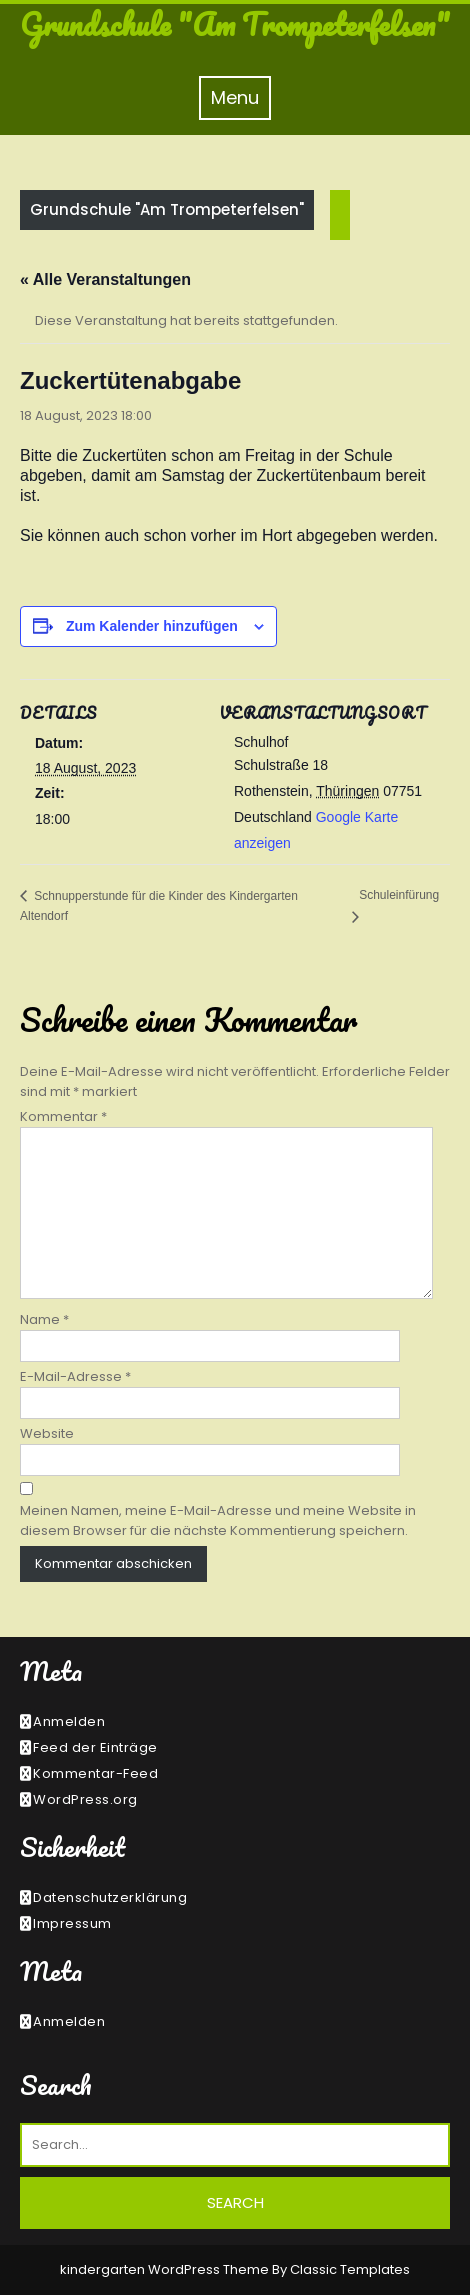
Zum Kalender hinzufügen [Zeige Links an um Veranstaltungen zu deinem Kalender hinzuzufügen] (152, 626)
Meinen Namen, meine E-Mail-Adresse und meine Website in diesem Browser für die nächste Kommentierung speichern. (218, 1520)
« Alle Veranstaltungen (105, 279)
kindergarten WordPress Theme (166, 2269)
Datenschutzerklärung (110, 1897)
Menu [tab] (241, 97)
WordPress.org (85, 1799)
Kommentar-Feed (95, 1773)
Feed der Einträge (95, 1747)
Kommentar (63, 1116)
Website (47, 1433)
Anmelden (69, 1721)
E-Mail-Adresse (75, 1376)
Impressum (72, 1923)
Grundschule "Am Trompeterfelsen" (235, 24)
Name (44, 1319)
